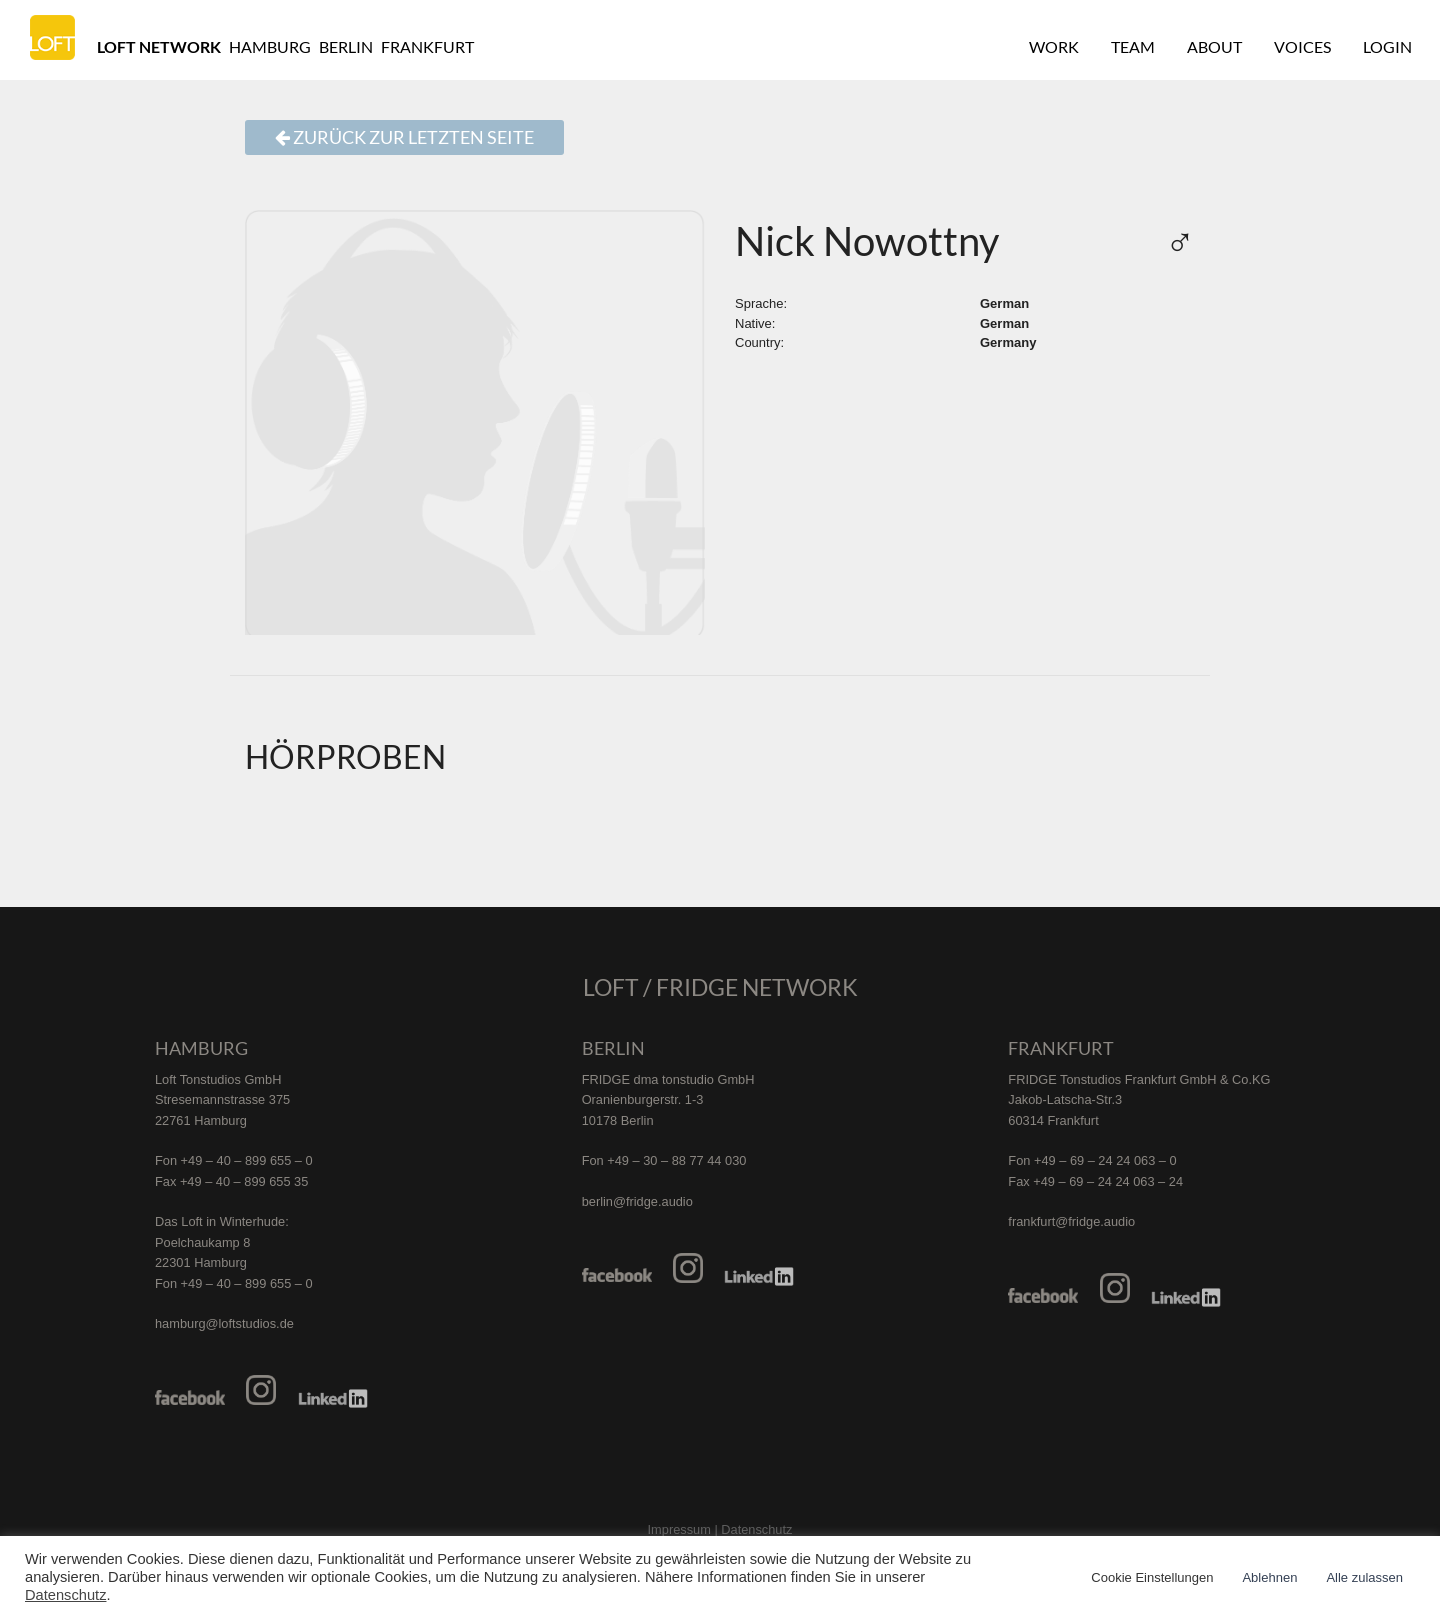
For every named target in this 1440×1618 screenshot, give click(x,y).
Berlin (346, 46)
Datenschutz (65, 1595)
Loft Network (159, 46)
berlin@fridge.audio (637, 1201)
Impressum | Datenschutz (720, 1529)
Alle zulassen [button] (1364, 1577)
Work (1054, 46)
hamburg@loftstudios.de (224, 1323)
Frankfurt (427, 46)
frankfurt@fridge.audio (1071, 1221)
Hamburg (270, 46)
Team (1133, 46)
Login (1387, 46)
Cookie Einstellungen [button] (1152, 1577)
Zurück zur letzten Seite (404, 137)
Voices (1302, 46)
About (1214, 46)
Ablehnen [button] (1269, 1577)
